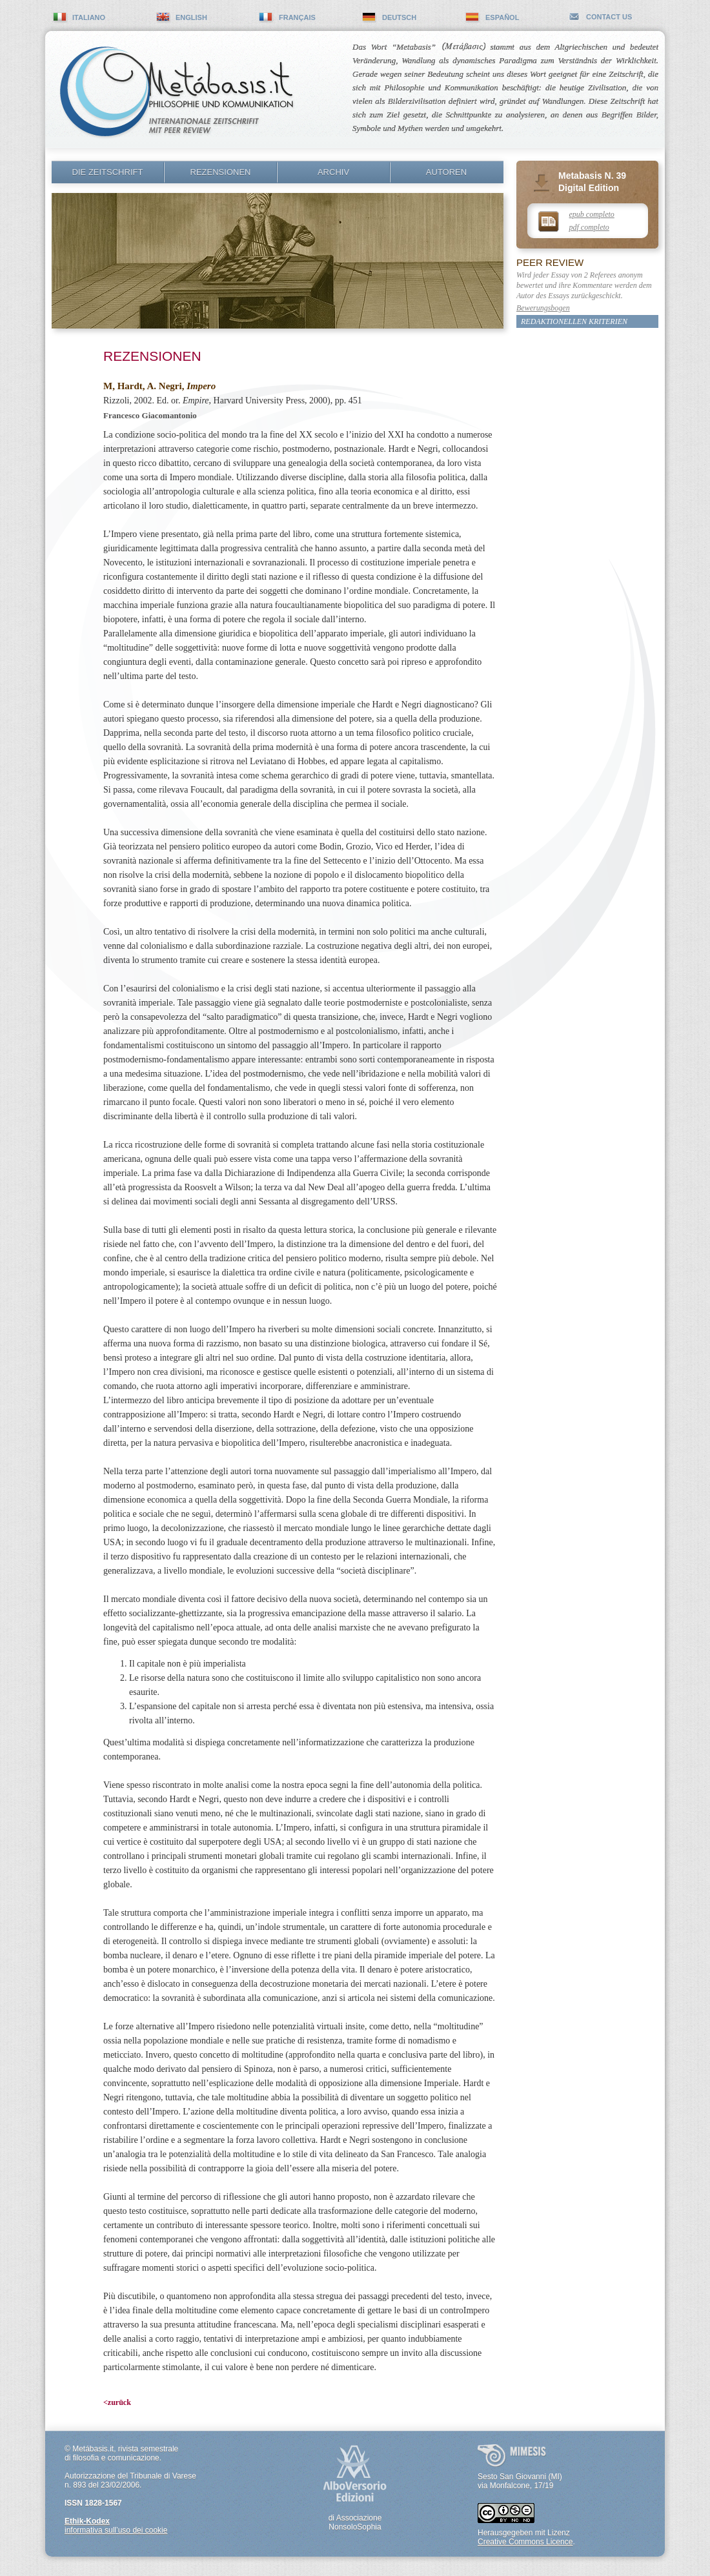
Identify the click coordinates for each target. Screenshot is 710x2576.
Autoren (446, 172)
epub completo (591, 214)
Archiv (333, 172)
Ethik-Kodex (87, 2521)
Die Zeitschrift (107, 172)
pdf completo (589, 227)
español (502, 17)
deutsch (399, 17)
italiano (88, 17)
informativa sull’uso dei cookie (116, 2530)
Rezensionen (220, 172)
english (191, 17)
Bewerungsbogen (543, 307)
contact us (609, 17)
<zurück (117, 2402)
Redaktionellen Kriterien (574, 321)
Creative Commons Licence (525, 2541)
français (297, 17)
